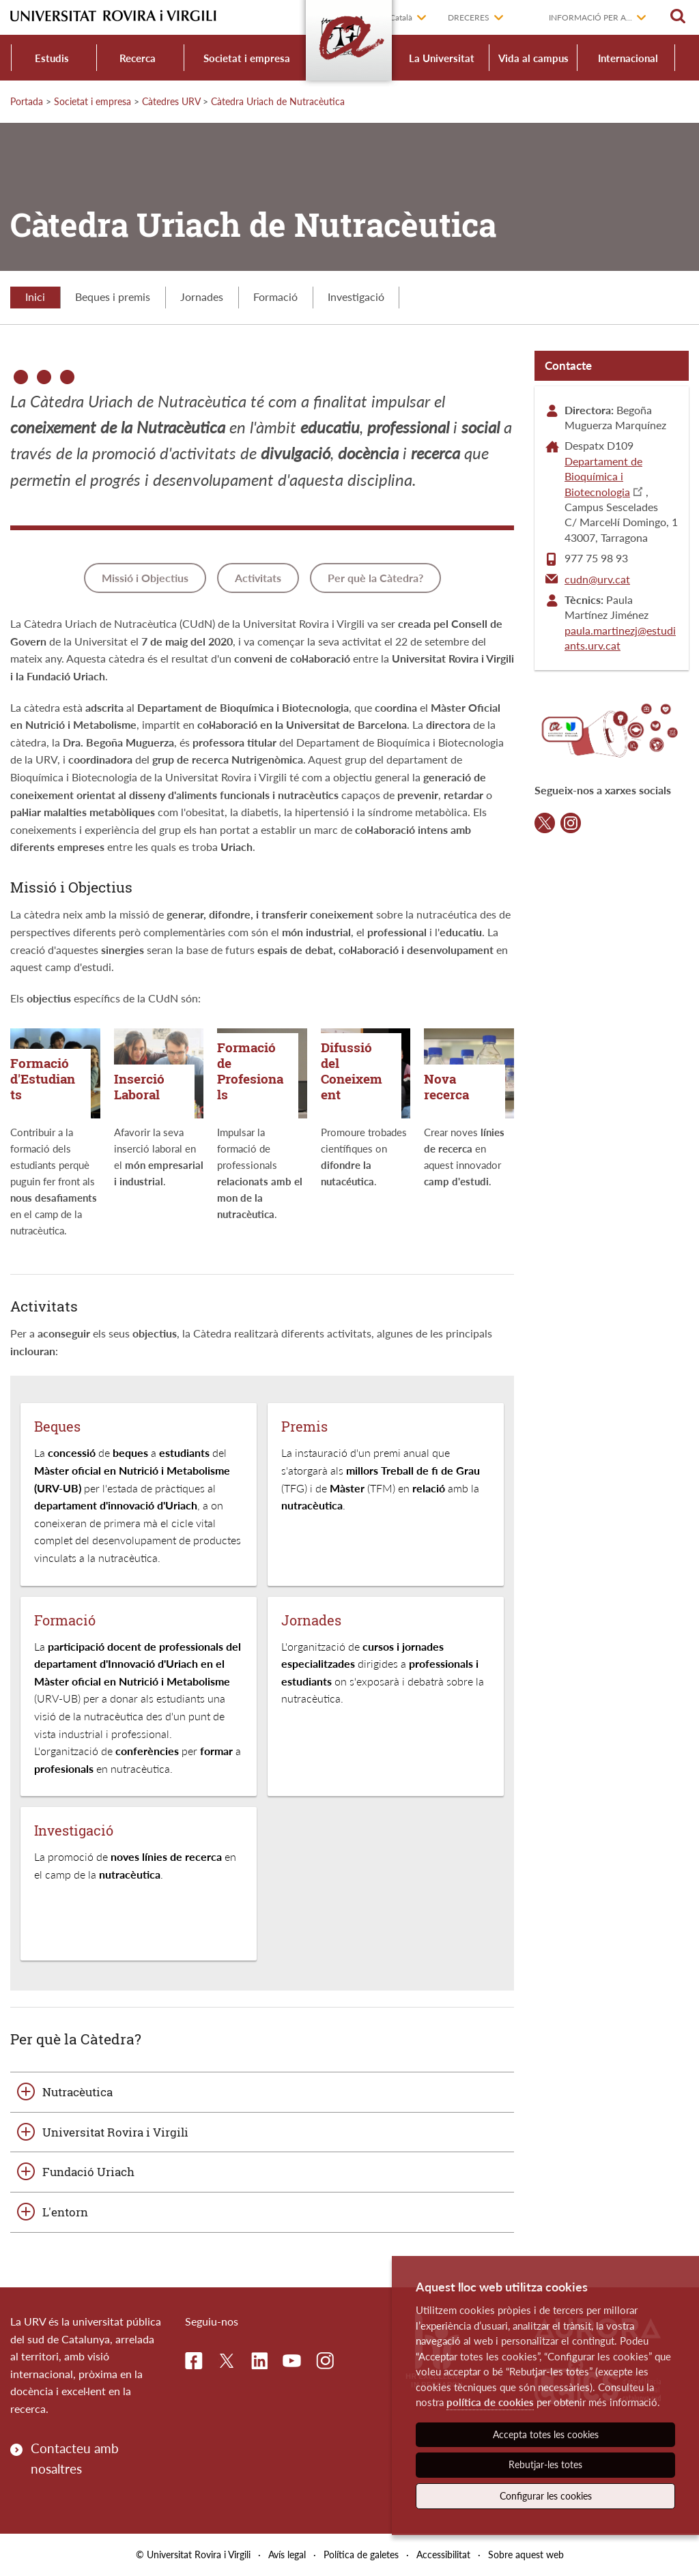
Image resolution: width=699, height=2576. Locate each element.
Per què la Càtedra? (375, 577)
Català (401, 17)
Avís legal (287, 2554)
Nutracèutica (77, 2092)
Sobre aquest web (526, 2554)
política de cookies (490, 2402)
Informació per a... (590, 17)
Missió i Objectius (145, 577)
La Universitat (441, 58)
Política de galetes (361, 2554)
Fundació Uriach (88, 2172)
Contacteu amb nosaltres (75, 2458)
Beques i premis (112, 296)
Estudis (52, 58)
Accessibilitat (443, 2554)
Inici (35, 296)
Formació (275, 296)
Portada (26, 101)
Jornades (201, 296)
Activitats (258, 577)
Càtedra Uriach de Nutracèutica (278, 101)
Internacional (628, 58)
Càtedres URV (171, 101)
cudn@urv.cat (597, 579)
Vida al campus (533, 58)
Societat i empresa (246, 58)
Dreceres (468, 17)
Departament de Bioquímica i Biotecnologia (603, 476)
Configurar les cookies (546, 2496)
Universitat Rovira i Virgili (115, 2132)
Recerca (137, 58)
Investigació (356, 296)
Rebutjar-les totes (545, 2464)
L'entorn (65, 2212)
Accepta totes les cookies (546, 2434)
